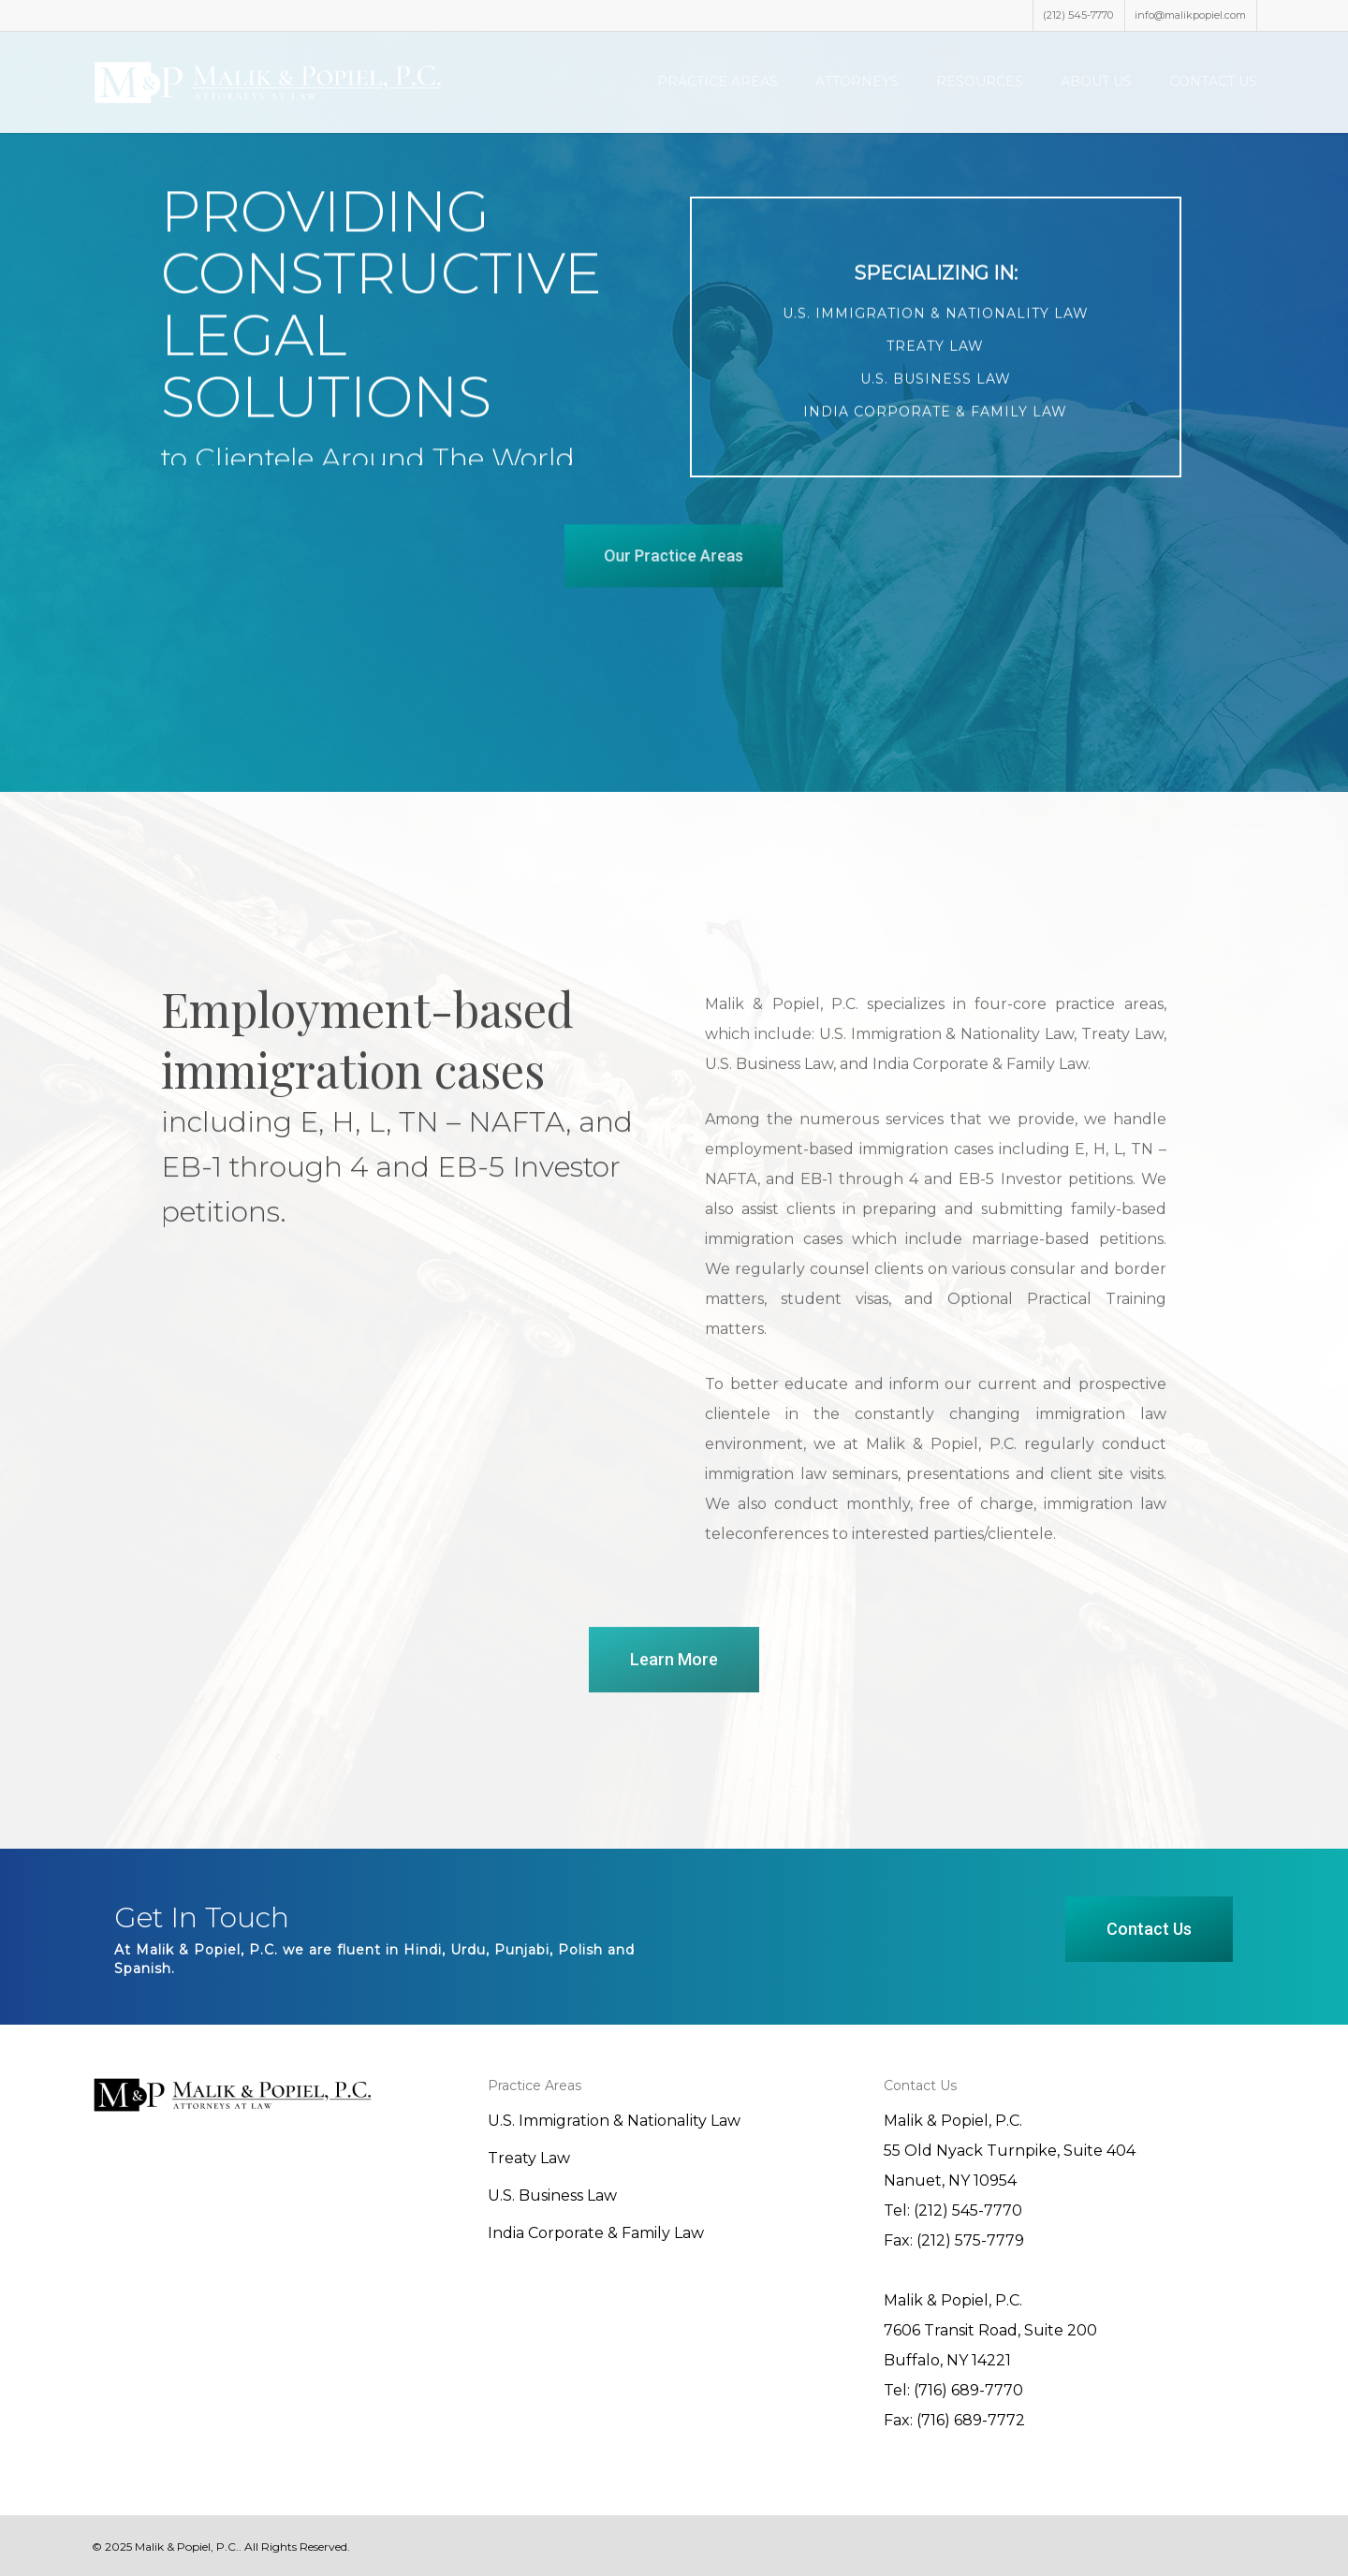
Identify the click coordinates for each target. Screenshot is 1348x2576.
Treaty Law (529, 2158)
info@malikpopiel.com (1190, 15)
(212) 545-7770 (1078, 15)
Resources (979, 81)
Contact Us (1213, 81)
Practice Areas (717, 81)
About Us (1096, 81)
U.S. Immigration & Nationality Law (614, 2121)
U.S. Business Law (552, 2195)
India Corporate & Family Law (596, 2233)
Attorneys (857, 81)
